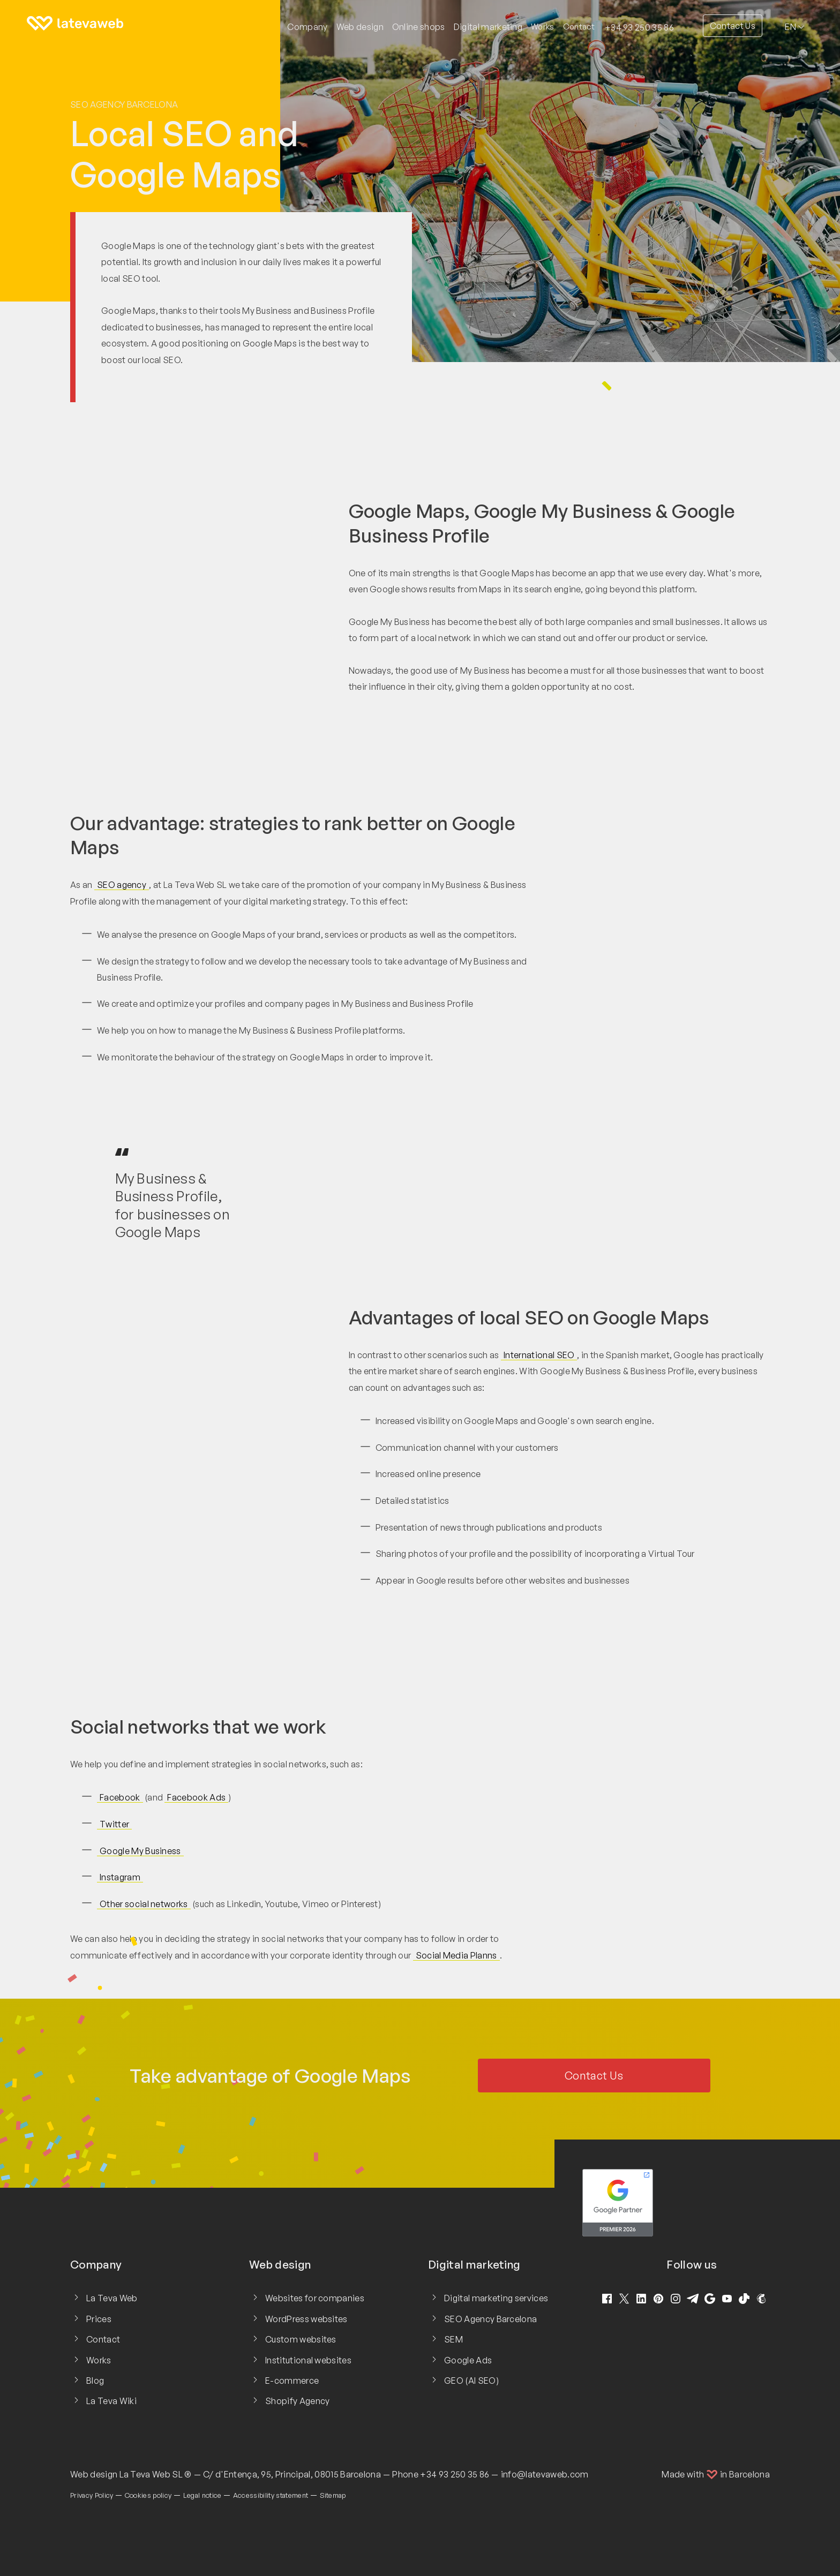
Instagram (120, 1877)
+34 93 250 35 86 (639, 27)
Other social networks (144, 1904)
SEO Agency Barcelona (124, 104)
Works (542, 26)
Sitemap (333, 2495)
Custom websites (300, 2339)
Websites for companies (314, 2298)
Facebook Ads (196, 1797)
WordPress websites (306, 2319)
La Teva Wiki (111, 2401)
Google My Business (140, 1851)
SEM (453, 2339)
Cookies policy (148, 2495)
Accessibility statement (270, 2495)
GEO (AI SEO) (471, 2380)
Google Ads (468, 2360)
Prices (98, 2319)
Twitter (114, 1824)
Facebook (120, 1797)
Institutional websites (308, 2360)
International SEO (539, 1355)
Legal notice (202, 2495)
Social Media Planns (456, 1955)
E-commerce (292, 2380)
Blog (95, 2380)
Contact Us (732, 25)
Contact (579, 26)
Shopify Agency (297, 2401)
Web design (93, 2474)
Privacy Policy (91, 2495)
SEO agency (121, 884)
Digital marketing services (496, 2298)
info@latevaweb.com (545, 2474)
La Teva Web (112, 2298)
